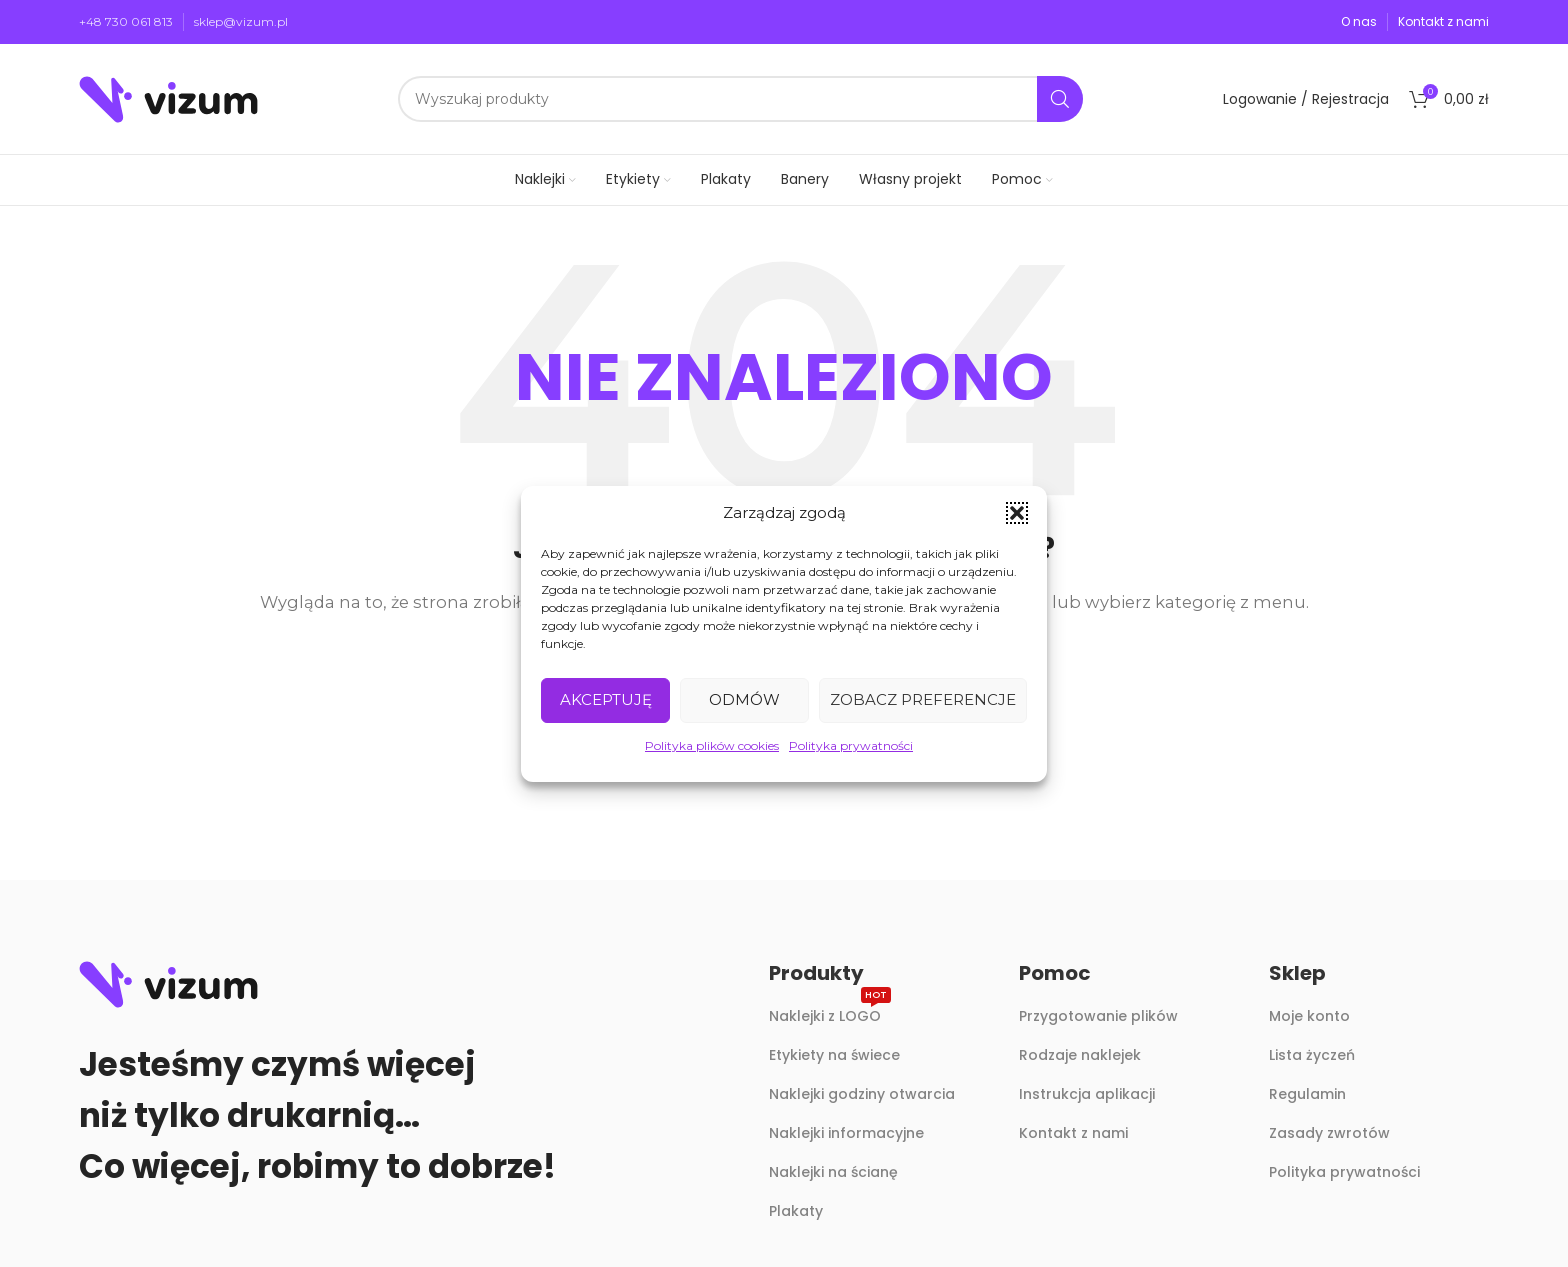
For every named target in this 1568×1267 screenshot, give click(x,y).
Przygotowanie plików (1098, 1016)
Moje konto (1309, 1016)
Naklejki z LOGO (830, 1012)
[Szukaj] (740, 99)
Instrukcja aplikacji (1087, 1094)
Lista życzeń (1312, 1055)
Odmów (744, 699)
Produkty (816, 973)
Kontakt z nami (1073, 1133)
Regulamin (1307, 1094)
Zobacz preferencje (923, 699)
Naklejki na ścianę (833, 1172)
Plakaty (796, 1211)
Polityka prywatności (851, 745)
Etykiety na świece (834, 1055)
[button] (1017, 513)
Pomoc (1055, 973)
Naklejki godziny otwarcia (862, 1094)
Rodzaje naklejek (1080, 1055)
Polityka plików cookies (712, 745)
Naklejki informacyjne (846, 1133)
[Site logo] (168, 97)
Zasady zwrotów (1329, 1133)
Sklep (1297, 973)
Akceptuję (606, 699)
